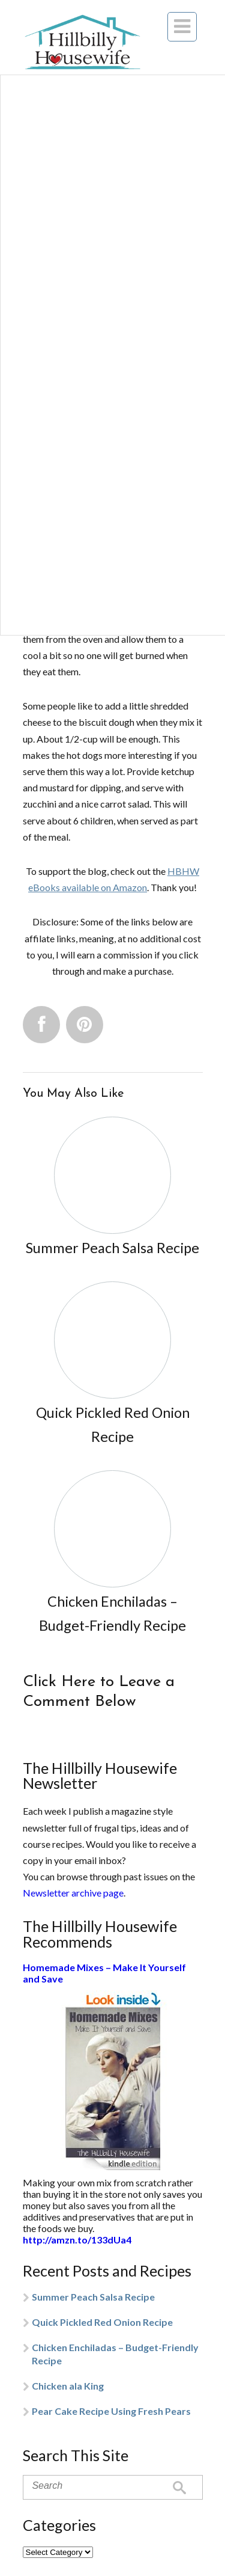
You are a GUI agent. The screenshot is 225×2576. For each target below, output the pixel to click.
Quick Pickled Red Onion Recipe (102, 2322)
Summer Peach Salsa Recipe (93, 2296)
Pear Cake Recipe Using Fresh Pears (111, 2411)
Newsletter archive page (73, 1892)
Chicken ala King (68, 2385)
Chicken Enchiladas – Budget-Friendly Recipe (115, 2353)
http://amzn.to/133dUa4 (77, 2239)
